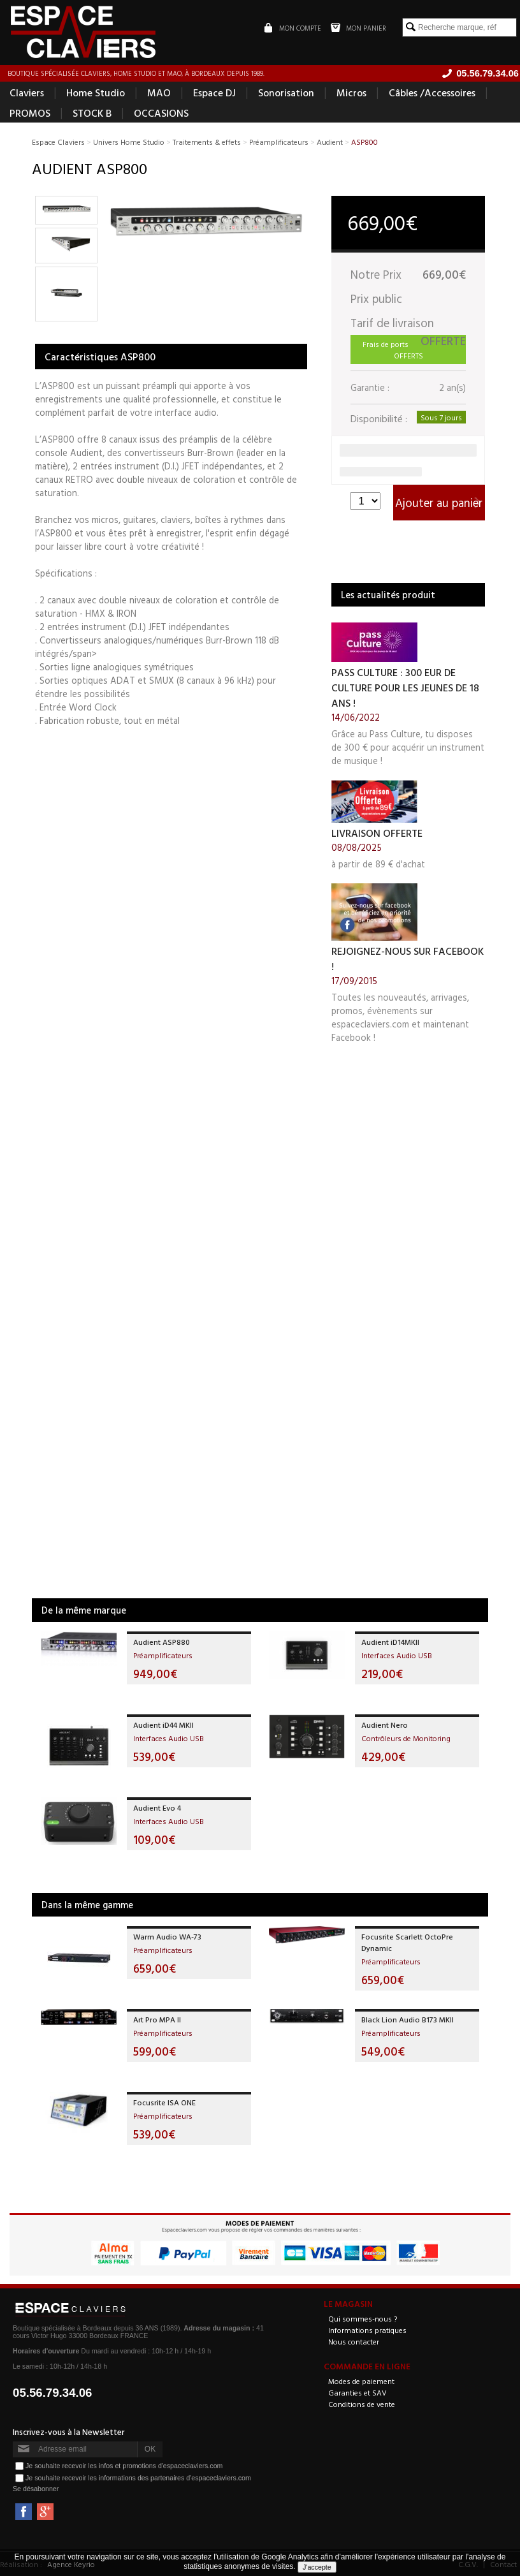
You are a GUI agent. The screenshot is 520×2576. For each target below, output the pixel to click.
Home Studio (95, 93)
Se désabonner (36, 2488)
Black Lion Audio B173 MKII (407, 2020)
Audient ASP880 (161, 1642)
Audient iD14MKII (390, 1642)
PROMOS (30, 113)
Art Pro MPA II (157, 2020)
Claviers (27, 93)
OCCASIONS (161, 113)
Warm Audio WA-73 (167, 1937)
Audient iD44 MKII (163, 1725)
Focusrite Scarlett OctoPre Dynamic (407, 1942)
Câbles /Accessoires (432, 93)
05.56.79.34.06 (52, 2392)
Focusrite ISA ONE (164, 2103)
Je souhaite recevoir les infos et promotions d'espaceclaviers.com (123, 2465)
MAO (159, 93)
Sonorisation (286, 93)
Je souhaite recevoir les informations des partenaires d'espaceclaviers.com (138, 2478)
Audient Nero (384, 1725)
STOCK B (92, 113)
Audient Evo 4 (157, 1808)
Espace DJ (214, 93)
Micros (351, 93)
